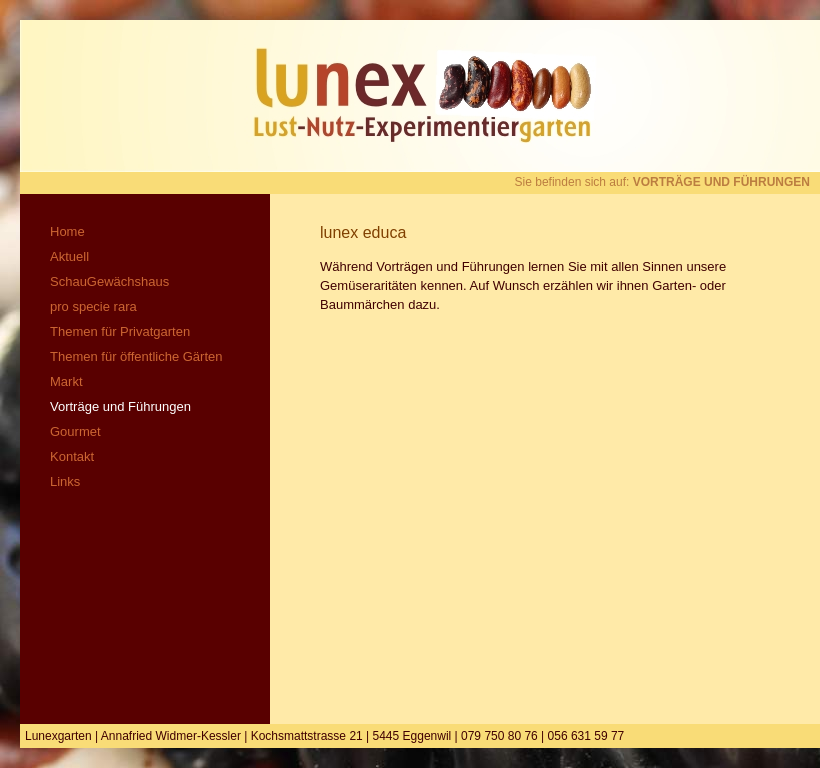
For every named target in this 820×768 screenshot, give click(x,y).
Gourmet (75, 431)
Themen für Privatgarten (120, 331)
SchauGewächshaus (109, 281)
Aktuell (69, 256)
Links (65, 481)
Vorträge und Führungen (120, 406)
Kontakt (72, 456)
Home (67, 231)
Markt (66, 381)
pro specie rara (93, 306)
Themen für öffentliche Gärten (136, 356)
